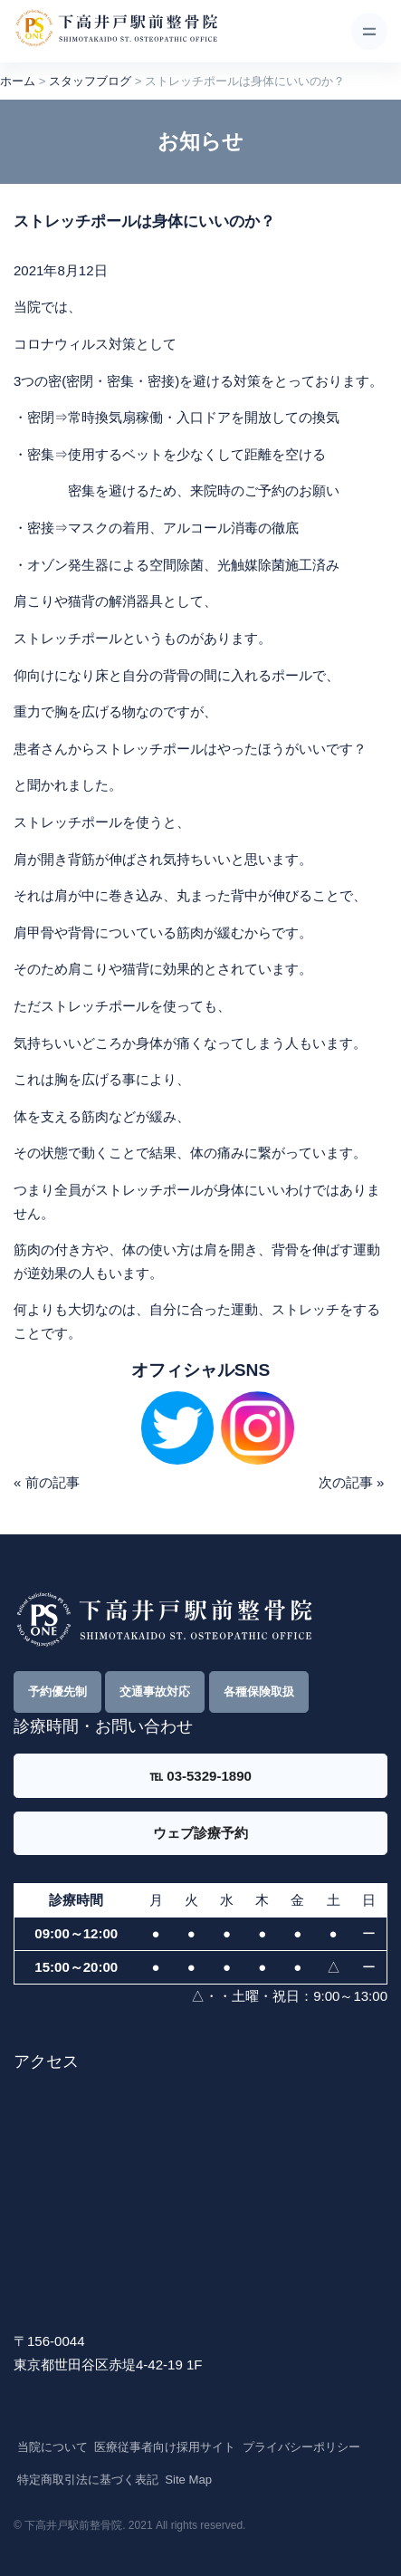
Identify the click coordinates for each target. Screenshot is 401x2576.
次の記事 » (352, 1482)
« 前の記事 (47, 1482)
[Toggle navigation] (369, 31)
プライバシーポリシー (301, 2447)
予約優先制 (57, 1691)
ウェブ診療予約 (200, 1833)
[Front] (116, 31)
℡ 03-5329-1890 (200, 1775)
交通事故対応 (154, 1691)
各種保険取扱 (259, 1691)
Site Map (188, 2479)
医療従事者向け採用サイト (164, 2447)
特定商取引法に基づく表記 (87, 2479)
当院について (52, 2447)
